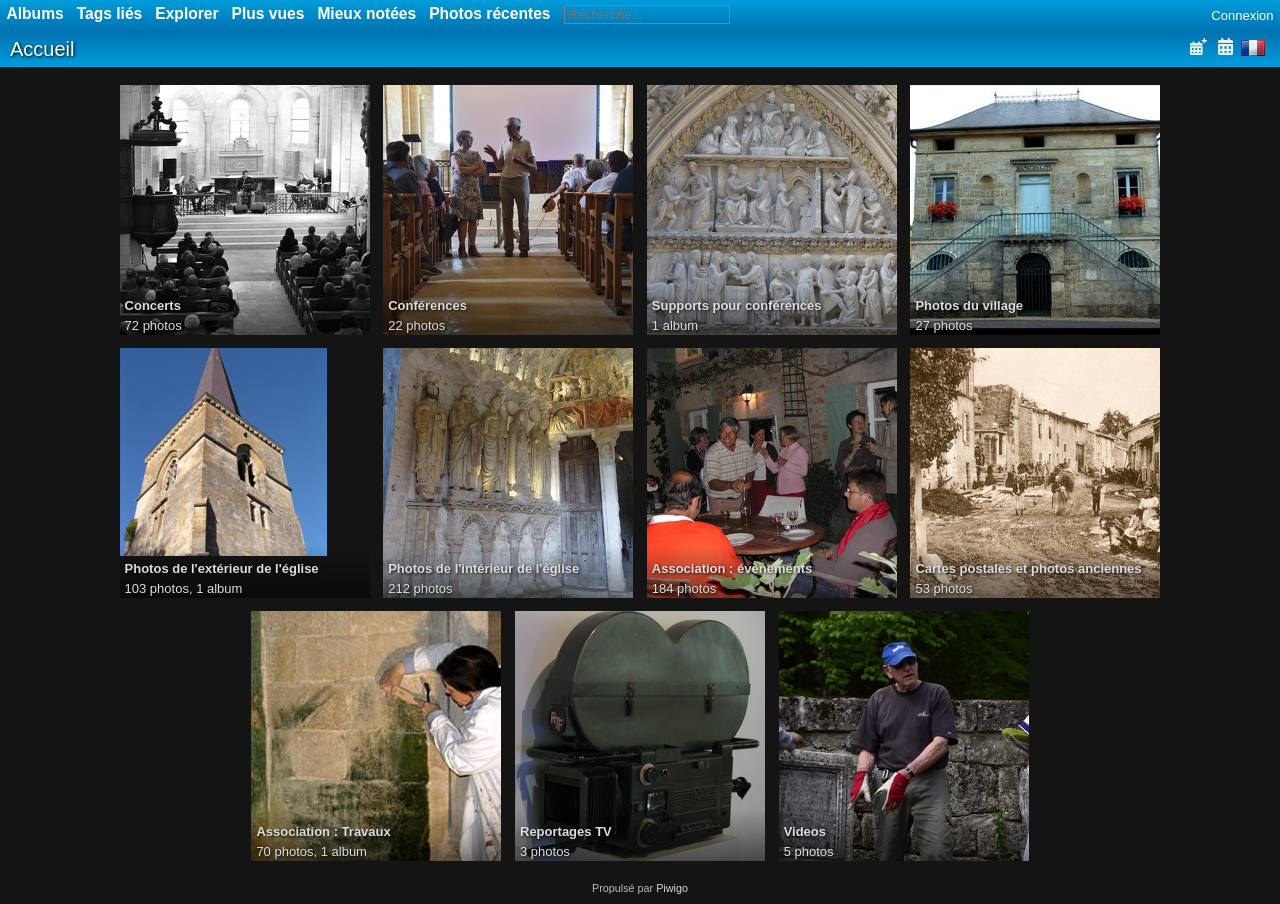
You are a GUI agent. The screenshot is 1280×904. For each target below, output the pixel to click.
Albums (35, 13)
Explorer (186, 13)
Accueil (42, 49)
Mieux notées (366, 13)
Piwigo (672, 888)
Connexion (1242, 15)
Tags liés (110, 13)
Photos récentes (489, 13)
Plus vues (268, 13)
